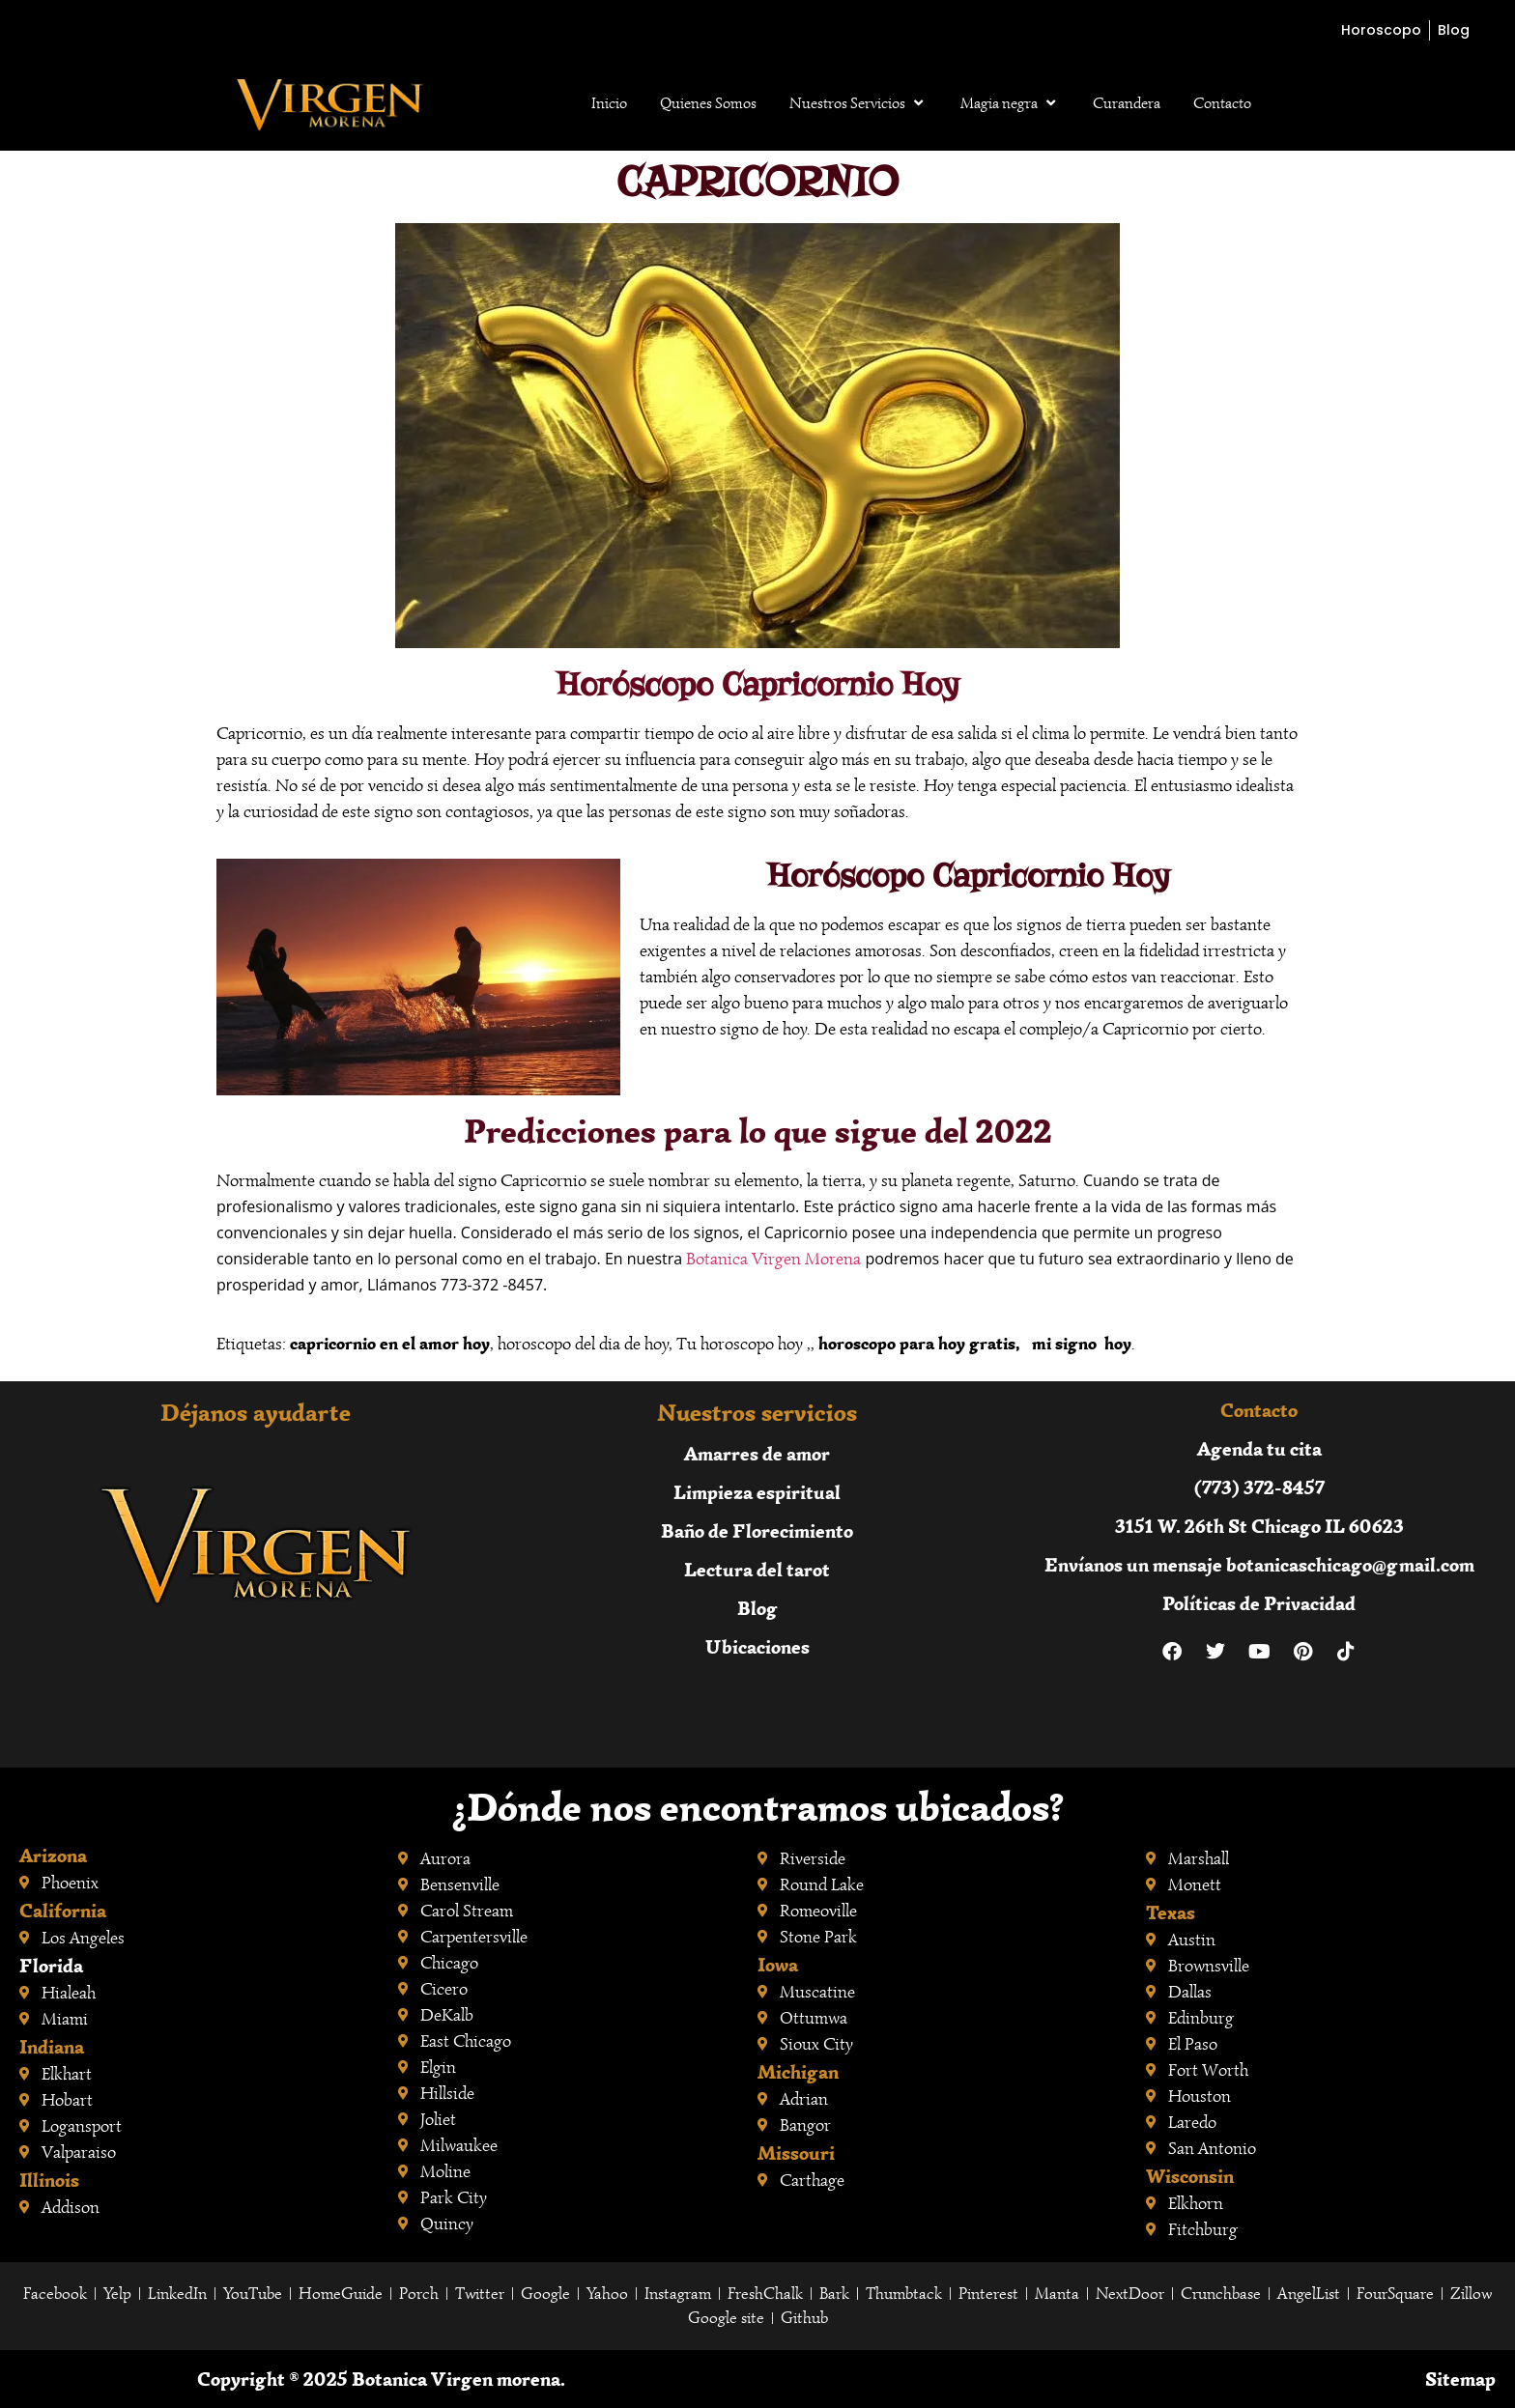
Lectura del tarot (757, 1569)
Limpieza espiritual (757, 1492)
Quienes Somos (708, 103)
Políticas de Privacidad (1259, 1603)
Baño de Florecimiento (757, 1530)
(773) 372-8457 (1259, 1487)
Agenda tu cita (1259, 1448)
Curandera (1126, 103)
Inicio (609, 103)
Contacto (1222, 103)
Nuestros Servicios (858, 103)
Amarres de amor (757, 1453)
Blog (757, 1608)
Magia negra (1010, 103)
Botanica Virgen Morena (773, 1258)
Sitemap (1460, 2379)
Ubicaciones (757, 1646)
